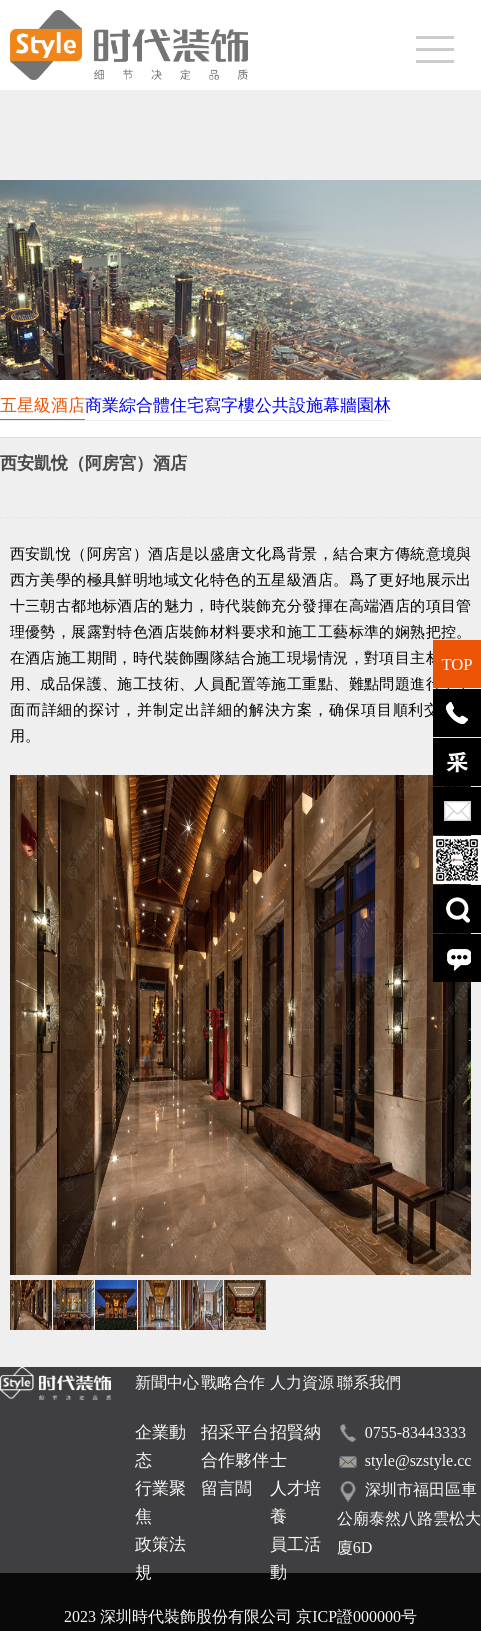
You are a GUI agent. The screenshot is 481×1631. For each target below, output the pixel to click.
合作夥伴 (235, 1460)
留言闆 (226, 1488)
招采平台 (235, 1432)
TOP (456, 664)
